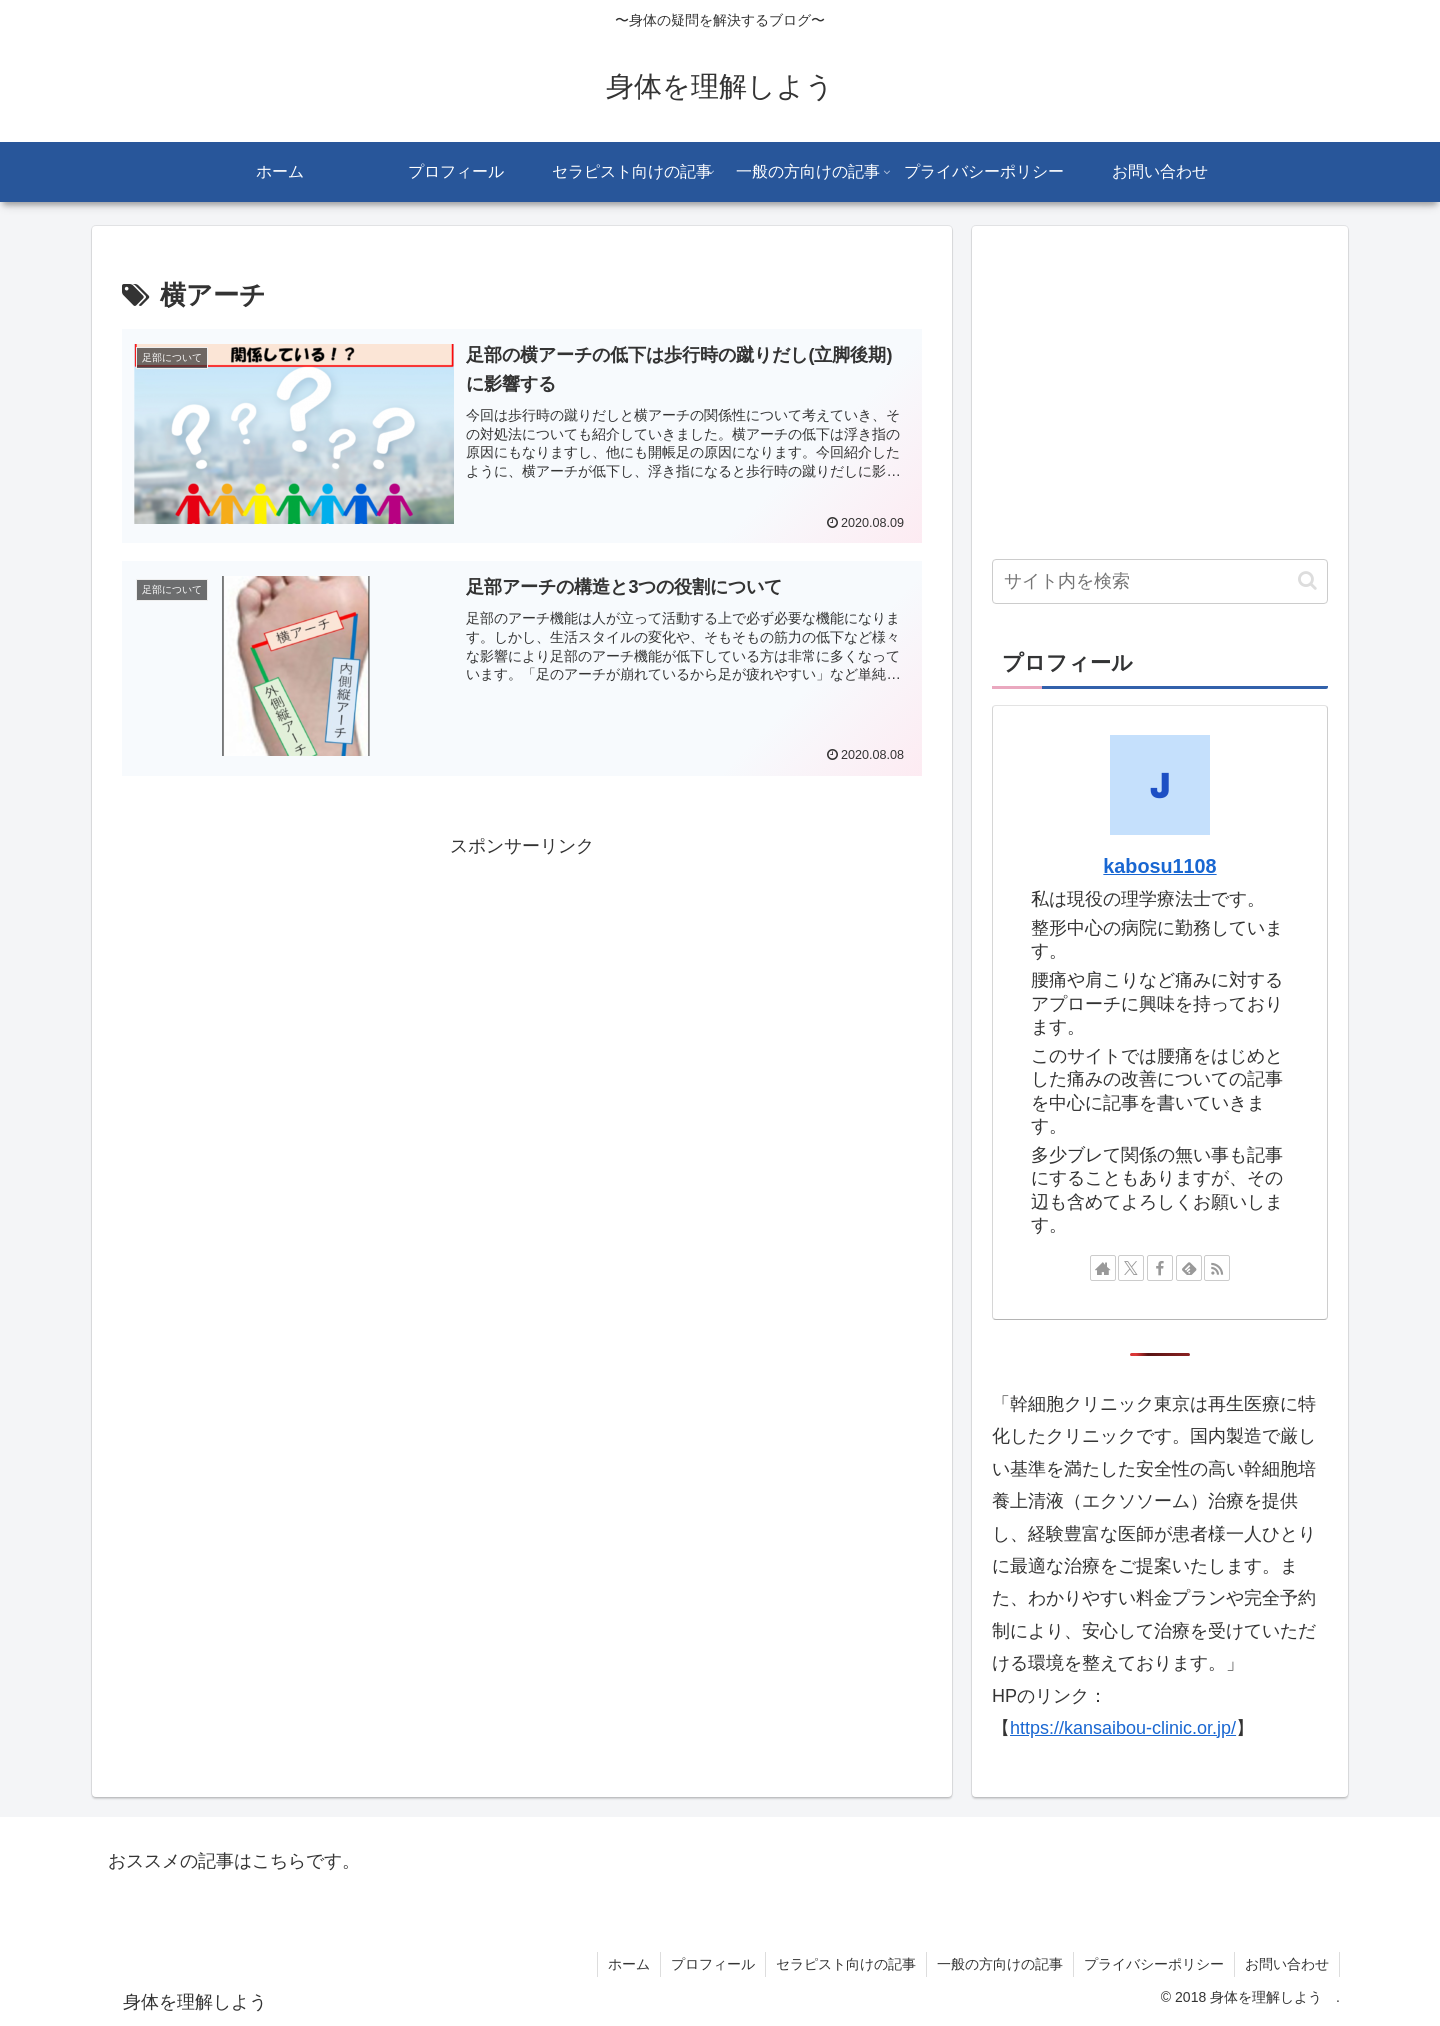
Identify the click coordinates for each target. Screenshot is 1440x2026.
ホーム (629, 1964)
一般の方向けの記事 (1000, 1964)
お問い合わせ (1287, 1964)
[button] (1307, 580)
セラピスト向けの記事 (846, 1964)
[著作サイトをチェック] (1103, 1268)
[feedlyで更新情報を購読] (1189, 1268)
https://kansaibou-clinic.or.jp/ (1123, 1728)
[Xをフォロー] (1131, 1268)
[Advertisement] (522, 1002)
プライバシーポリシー (1154, 1964)
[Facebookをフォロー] (1160, 1268)
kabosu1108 (1159, 866)
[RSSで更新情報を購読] (1217, 1268)
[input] (1160, 581)
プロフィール (713, 1964)
